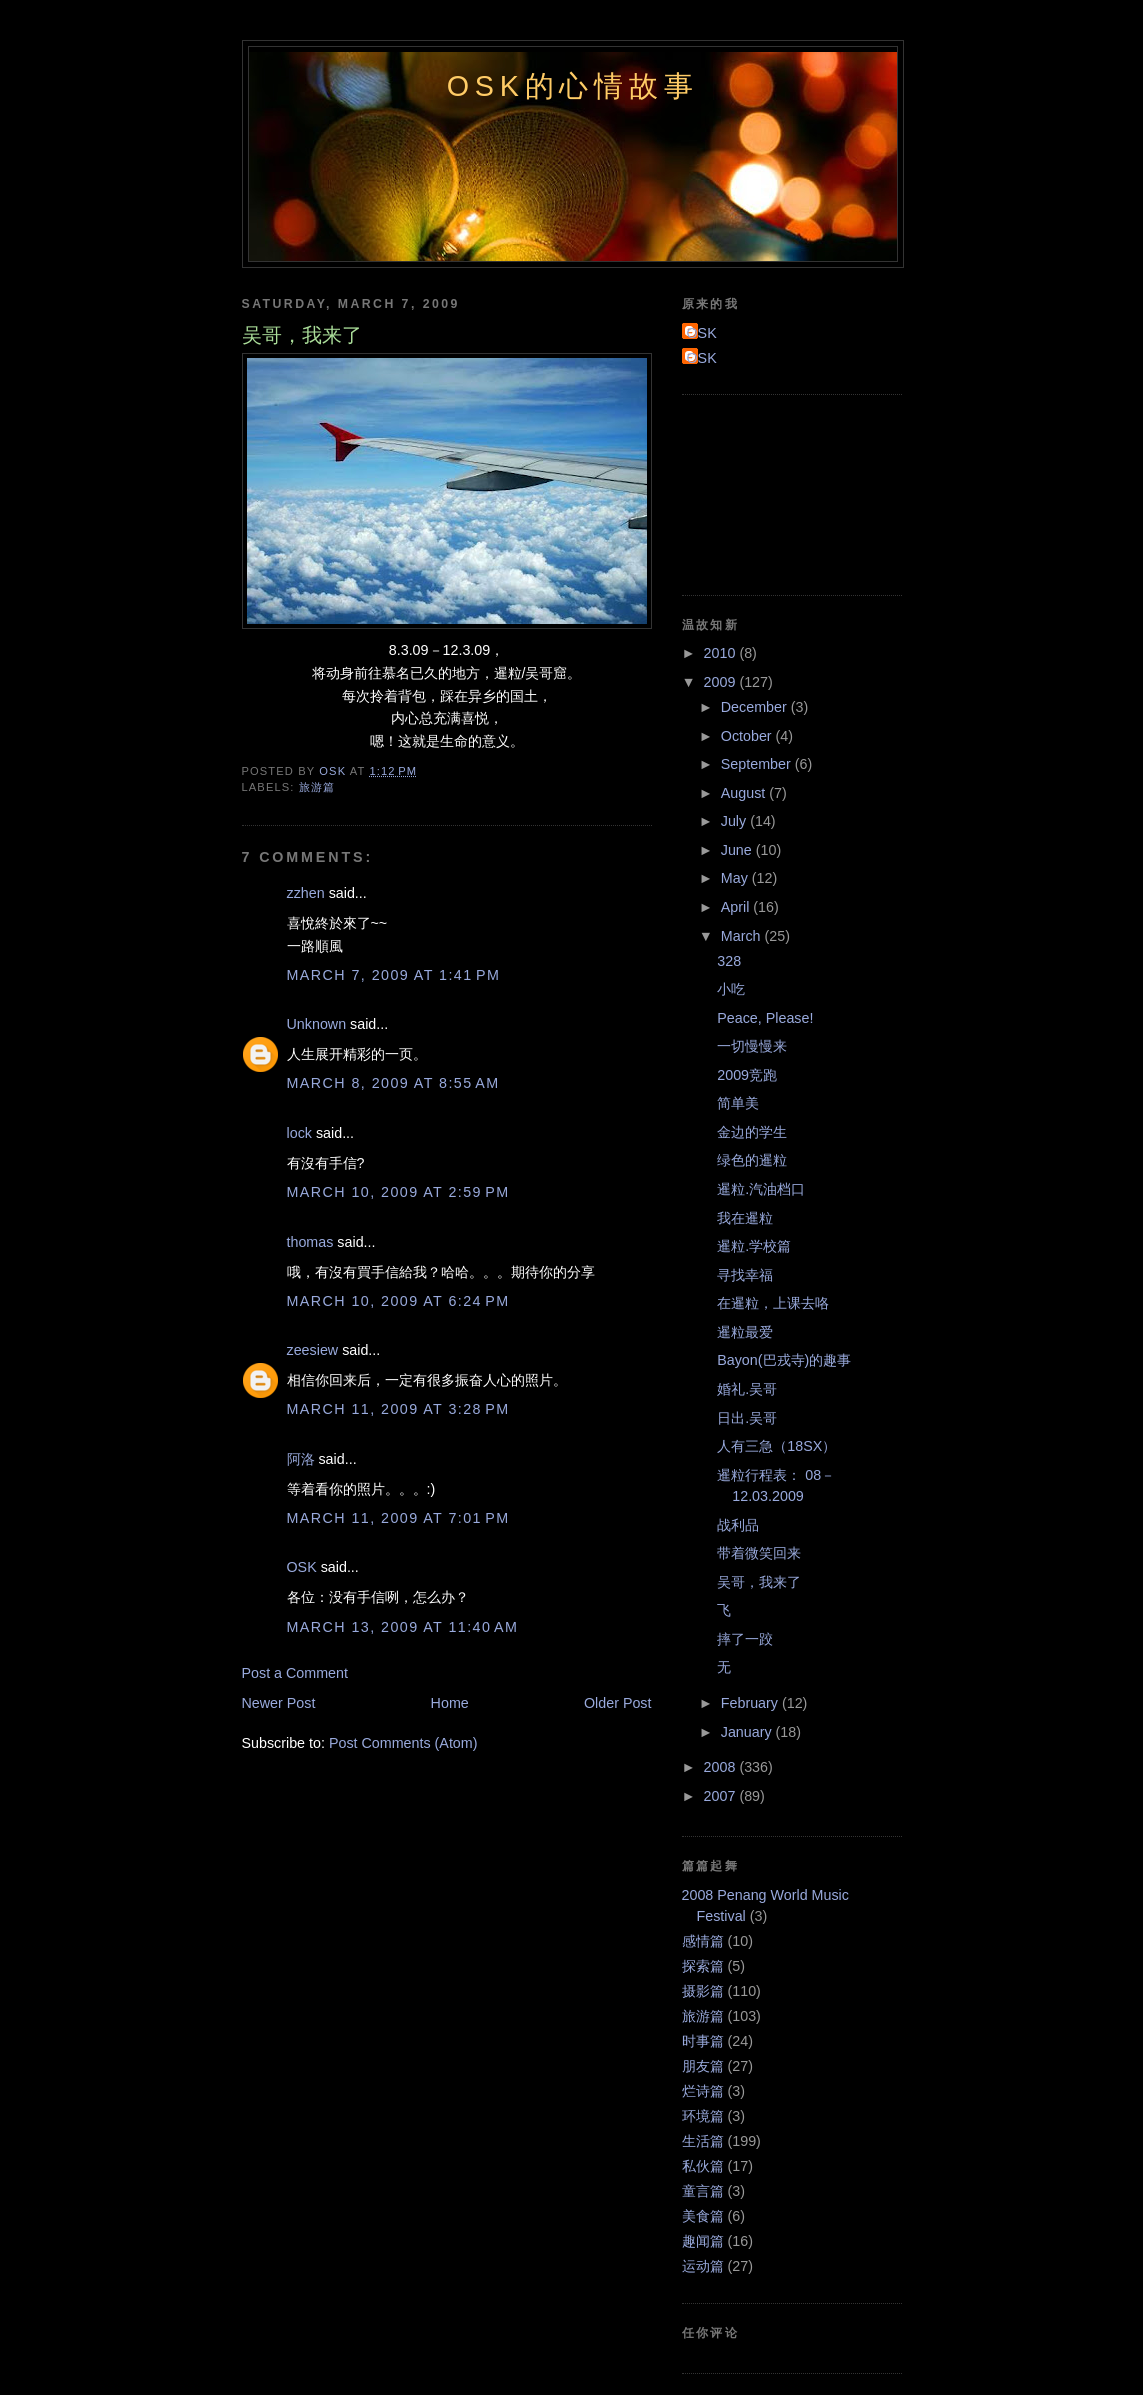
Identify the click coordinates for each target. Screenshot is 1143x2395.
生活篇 (703, 2141)
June (738, 850)
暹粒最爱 (745, 1332)
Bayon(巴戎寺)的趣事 (784, 1360)
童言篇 (703, 2191)
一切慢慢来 (752, 1046)
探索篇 (703, 1966)
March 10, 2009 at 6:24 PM (398, 1301)
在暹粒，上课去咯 (773, 1303)
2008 (722, 1767)
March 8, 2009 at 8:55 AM (393, 1083)
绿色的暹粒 (752, 1160)
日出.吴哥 (747, 1418)
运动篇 (703, 2266)
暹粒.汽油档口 (761, 1189)
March (743, 936)
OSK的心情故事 (573, 86)
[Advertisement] (772, 492)
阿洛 (301, 1459)
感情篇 (703, 1941)
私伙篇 (703, 2166)
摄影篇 (703, 1991)
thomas (310, 1242)
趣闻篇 (703, 2241)
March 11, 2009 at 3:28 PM (398, 1409)
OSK (302, 1567)
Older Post (618, 1703)
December (756, 707)
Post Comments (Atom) (403, 1743)
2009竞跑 (747, 1075)
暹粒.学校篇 (754, 1246)
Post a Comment (295, 1673)
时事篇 (703, 2041)
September (758, 764)
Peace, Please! (765, 1018)
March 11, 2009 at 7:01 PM (398, 1518)
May (736, 878)
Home (450, 1703)
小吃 (731, 989)
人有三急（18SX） (776, 1446)
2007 (722, 1796)
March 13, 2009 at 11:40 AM (403, 1627)
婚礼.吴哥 (747, 1389)
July (735, 821)
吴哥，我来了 (759, 1582)
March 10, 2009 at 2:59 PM (398, 1192)
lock (299, 1133)
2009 (722, 682)
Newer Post (279, 1703)
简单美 (738, 1103)
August (745, 793)
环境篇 (703, 2116)
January (748, 1732)
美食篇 (703, 2216)
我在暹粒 (745, 1218)
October (748, 736)
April (737, 907)
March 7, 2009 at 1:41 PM (394, 975)
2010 (722, 653)
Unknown (317, 1024)
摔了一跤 (745, 1639)
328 (729, 961)
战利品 (738, 1525)
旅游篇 (317, 787)
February (751, 1703)
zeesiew (313, 1350)
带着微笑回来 (759, 1553)
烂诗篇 (703, 2091)
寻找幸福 (745, 1275)
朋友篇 (703, 2066)
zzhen (306, 893)
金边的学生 (752, 1132)
